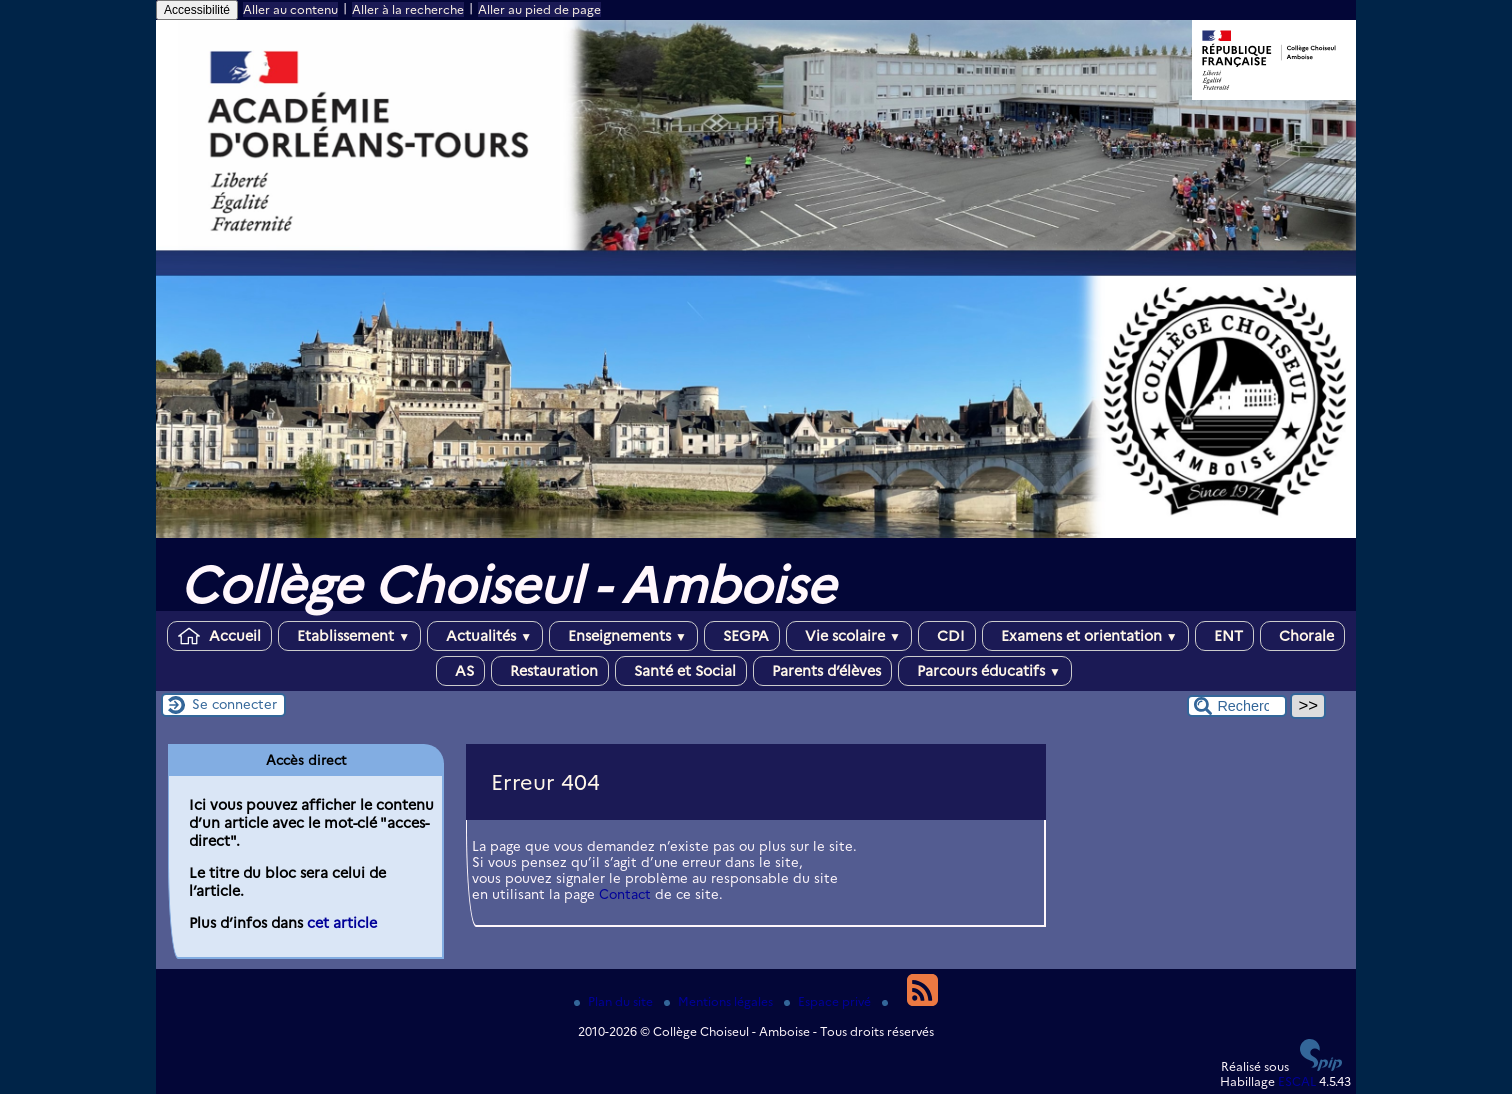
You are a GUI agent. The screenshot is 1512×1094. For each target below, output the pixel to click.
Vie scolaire (849, 636)
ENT (1224, 636)
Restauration (550, 671)
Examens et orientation (1085, 636)
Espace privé (829, 1001)
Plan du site (615, 1001)
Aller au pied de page (539, 9)
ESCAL (1297, 1081)
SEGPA (742, 636)
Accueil (219, 636)
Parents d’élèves (822, 671)
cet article (342, 923)
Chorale (1302, 636)
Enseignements (623, 636)
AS (460, 671)
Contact (625, 894)
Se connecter (234, 704)
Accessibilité (197, 10)
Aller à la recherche (408, 9)
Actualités (485, 636)
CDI (947, 636)
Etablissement (349, 636)
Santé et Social (681, 671)
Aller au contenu (290, 9)
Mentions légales (720, 1001)
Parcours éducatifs (985, 671)
